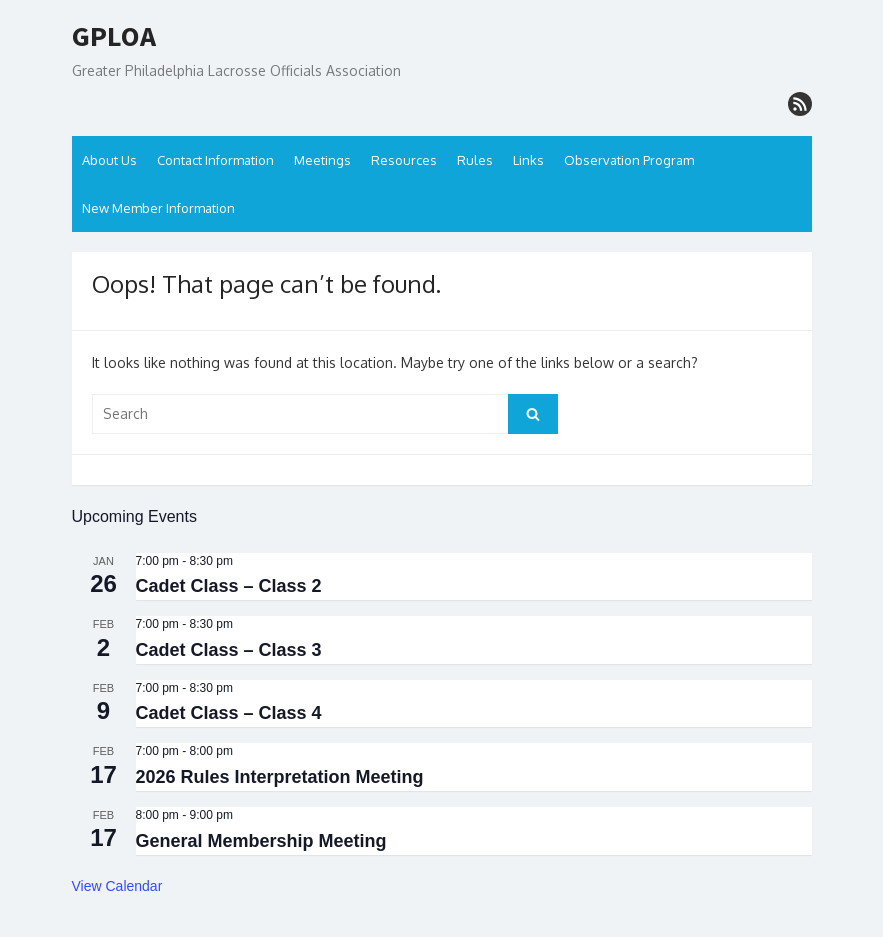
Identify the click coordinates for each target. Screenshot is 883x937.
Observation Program (629, 160)
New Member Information (158, 208)
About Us (109, 160)
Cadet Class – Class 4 (229, 713)
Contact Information (215, 160)
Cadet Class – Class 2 (229, 586)
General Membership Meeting (261, 841)
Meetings (322, 160)
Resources (404, 160)
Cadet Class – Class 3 (229, 650)
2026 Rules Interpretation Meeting (280, 777)
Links (528, 160)
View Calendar (117, 886)
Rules (475, 160)
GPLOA (114, 37)
